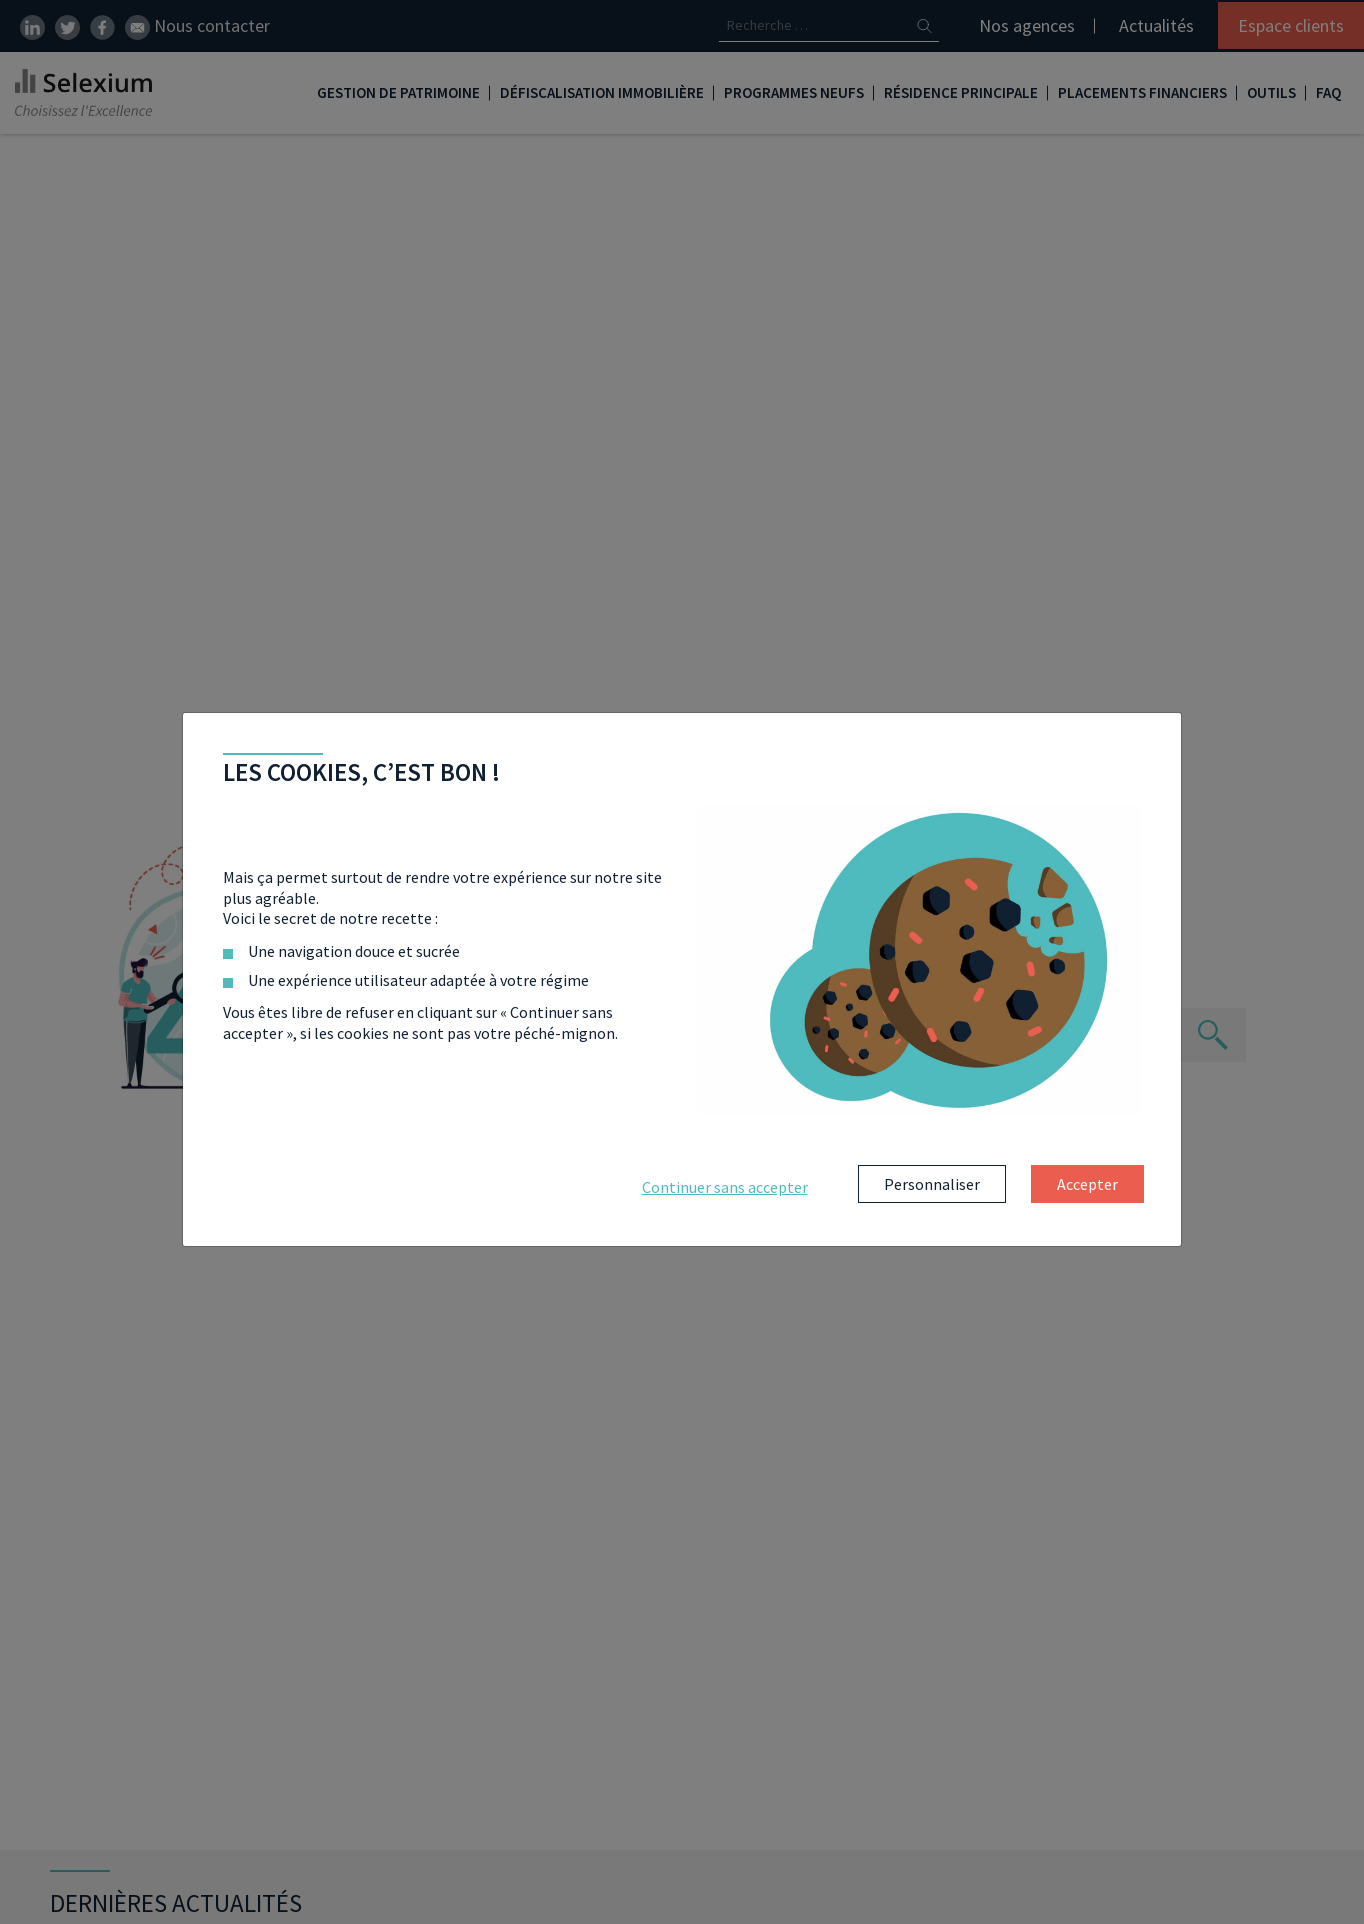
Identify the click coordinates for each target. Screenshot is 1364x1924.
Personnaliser (932, 1184)
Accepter (1087, 1184)
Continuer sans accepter (725, 1187)
